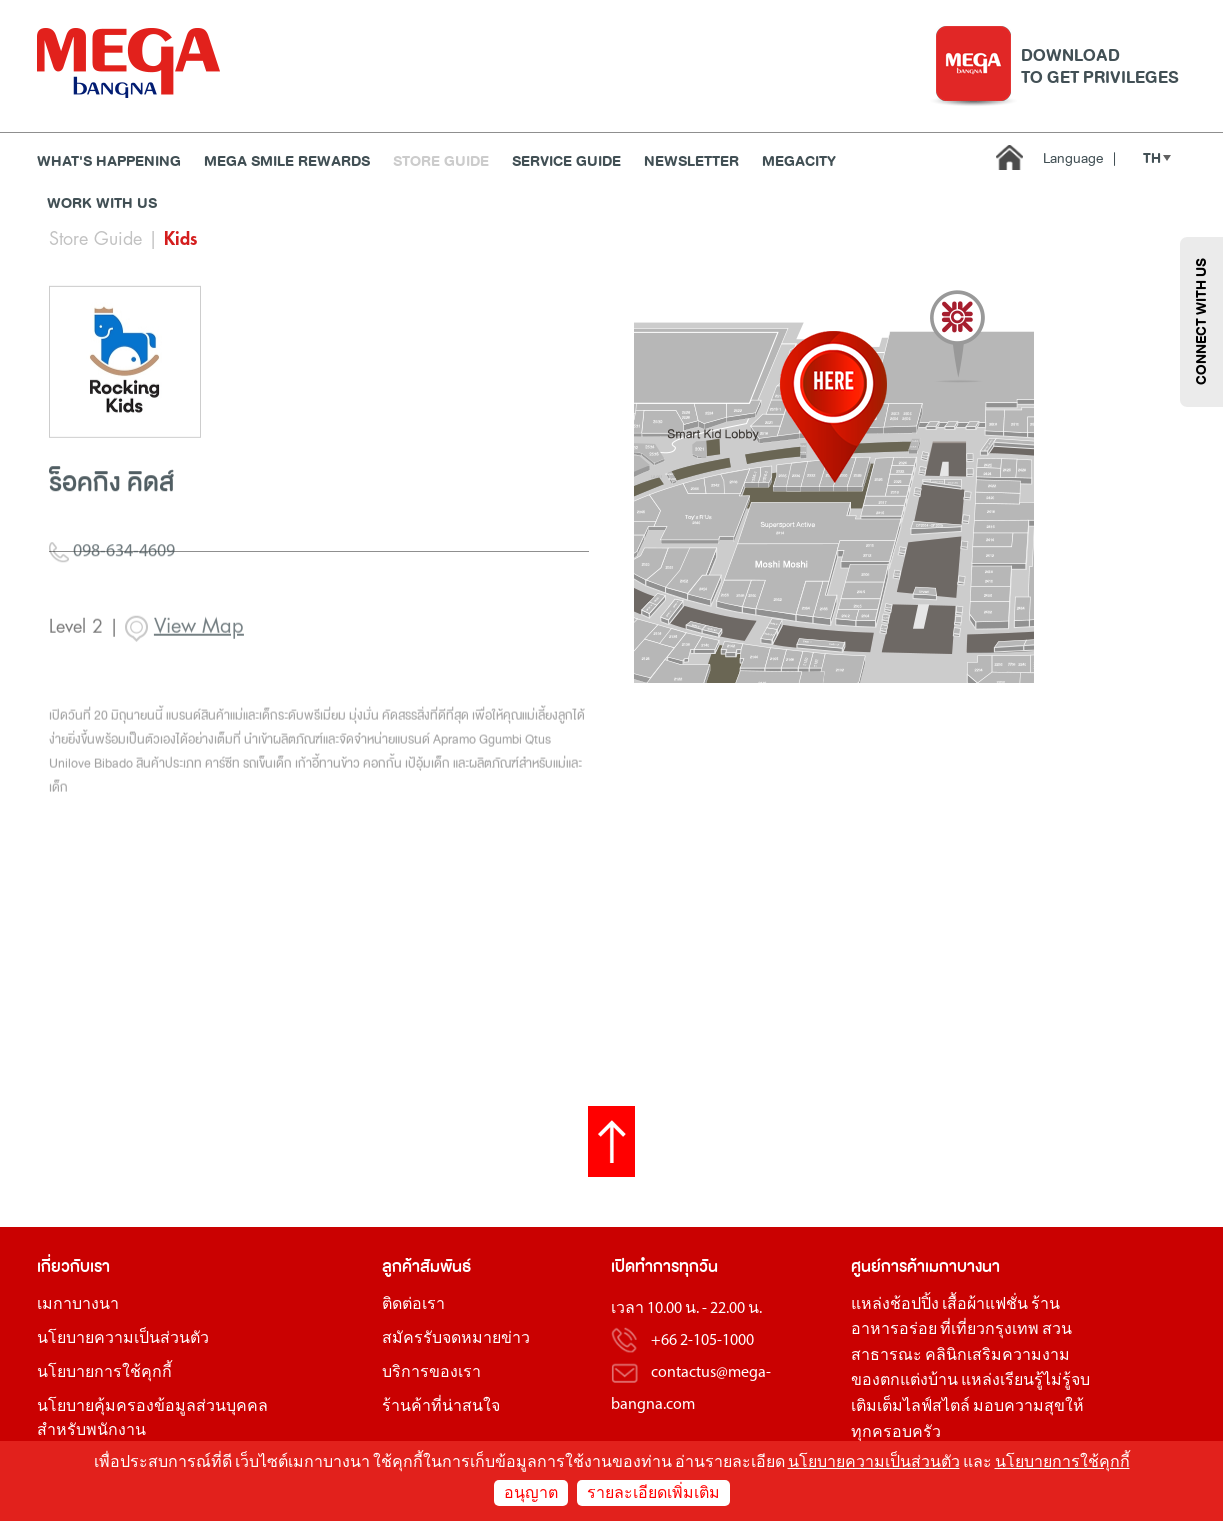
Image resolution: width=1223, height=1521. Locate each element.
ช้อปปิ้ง (914, 1305)
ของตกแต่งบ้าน (904, 1381)
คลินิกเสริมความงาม (997, 1356)
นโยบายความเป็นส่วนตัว (123, 1339)
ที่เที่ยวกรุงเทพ (989, 1330)
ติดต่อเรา (413, 1305)
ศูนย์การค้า (888, 1266)
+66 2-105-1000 (702, 1341)
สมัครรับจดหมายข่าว (456, 1339)
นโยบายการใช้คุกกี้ (104, 1373)
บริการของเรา (431, 1373)
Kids (180, 239)
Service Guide (566, 161)
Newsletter (691, 161)
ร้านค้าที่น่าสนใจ (441, 1407)
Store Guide (441, 161)
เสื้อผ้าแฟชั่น (985, 1305)
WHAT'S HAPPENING (109, 161)
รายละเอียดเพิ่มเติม (653, 1494)
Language (1079, 158)
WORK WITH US (102, 203)
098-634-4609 (112, 602)
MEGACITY (799, 161)
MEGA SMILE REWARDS (287, 161)
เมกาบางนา (78, 1305)
